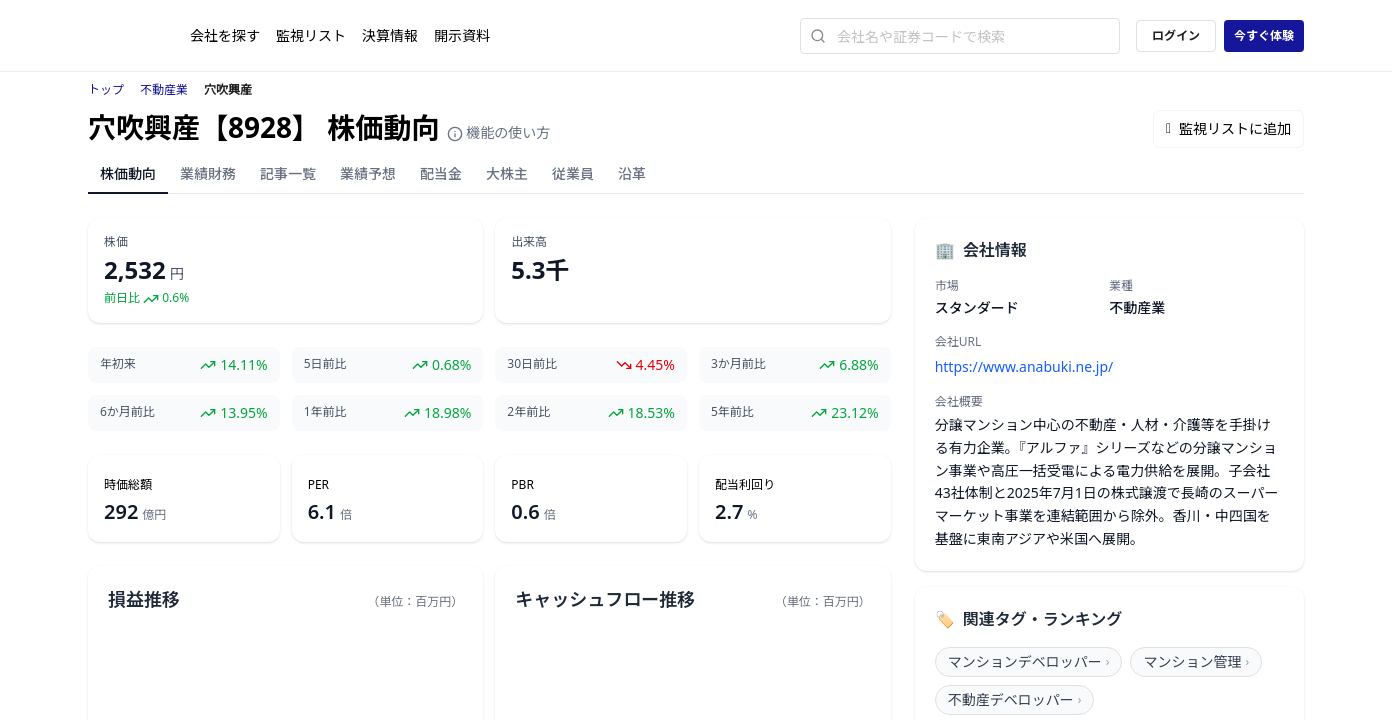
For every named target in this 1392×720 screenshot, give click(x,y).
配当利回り (745, 485)
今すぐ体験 (1264, 35)
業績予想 (368, 173)
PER (318, 485)
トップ (106, 89)
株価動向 (128, 173)
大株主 (507, 173)
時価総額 (128, 485)
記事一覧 (288, 173)
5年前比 (732, 412)
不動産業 (164, 89)
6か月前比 (127, 412)
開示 (462, 35)
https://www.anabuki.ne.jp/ (1024, 366)
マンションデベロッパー (1029, 661)
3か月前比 (738, 364)
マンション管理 (1196, 661)
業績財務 (208, 173)
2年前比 (528, 412)
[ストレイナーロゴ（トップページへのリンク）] (139, 36)
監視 (311, 35)
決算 (390, 35)
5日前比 (325, 364)
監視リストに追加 (1228, 128)
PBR (522, 485)
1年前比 (325, 412)
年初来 (118, 364)
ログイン (1176, 35)
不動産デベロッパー (1015, 699)
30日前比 (532, 364)
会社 (225, 35)
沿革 (632, 173)
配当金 (441, 173)
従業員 (573, 173)
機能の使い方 (499, 132)
